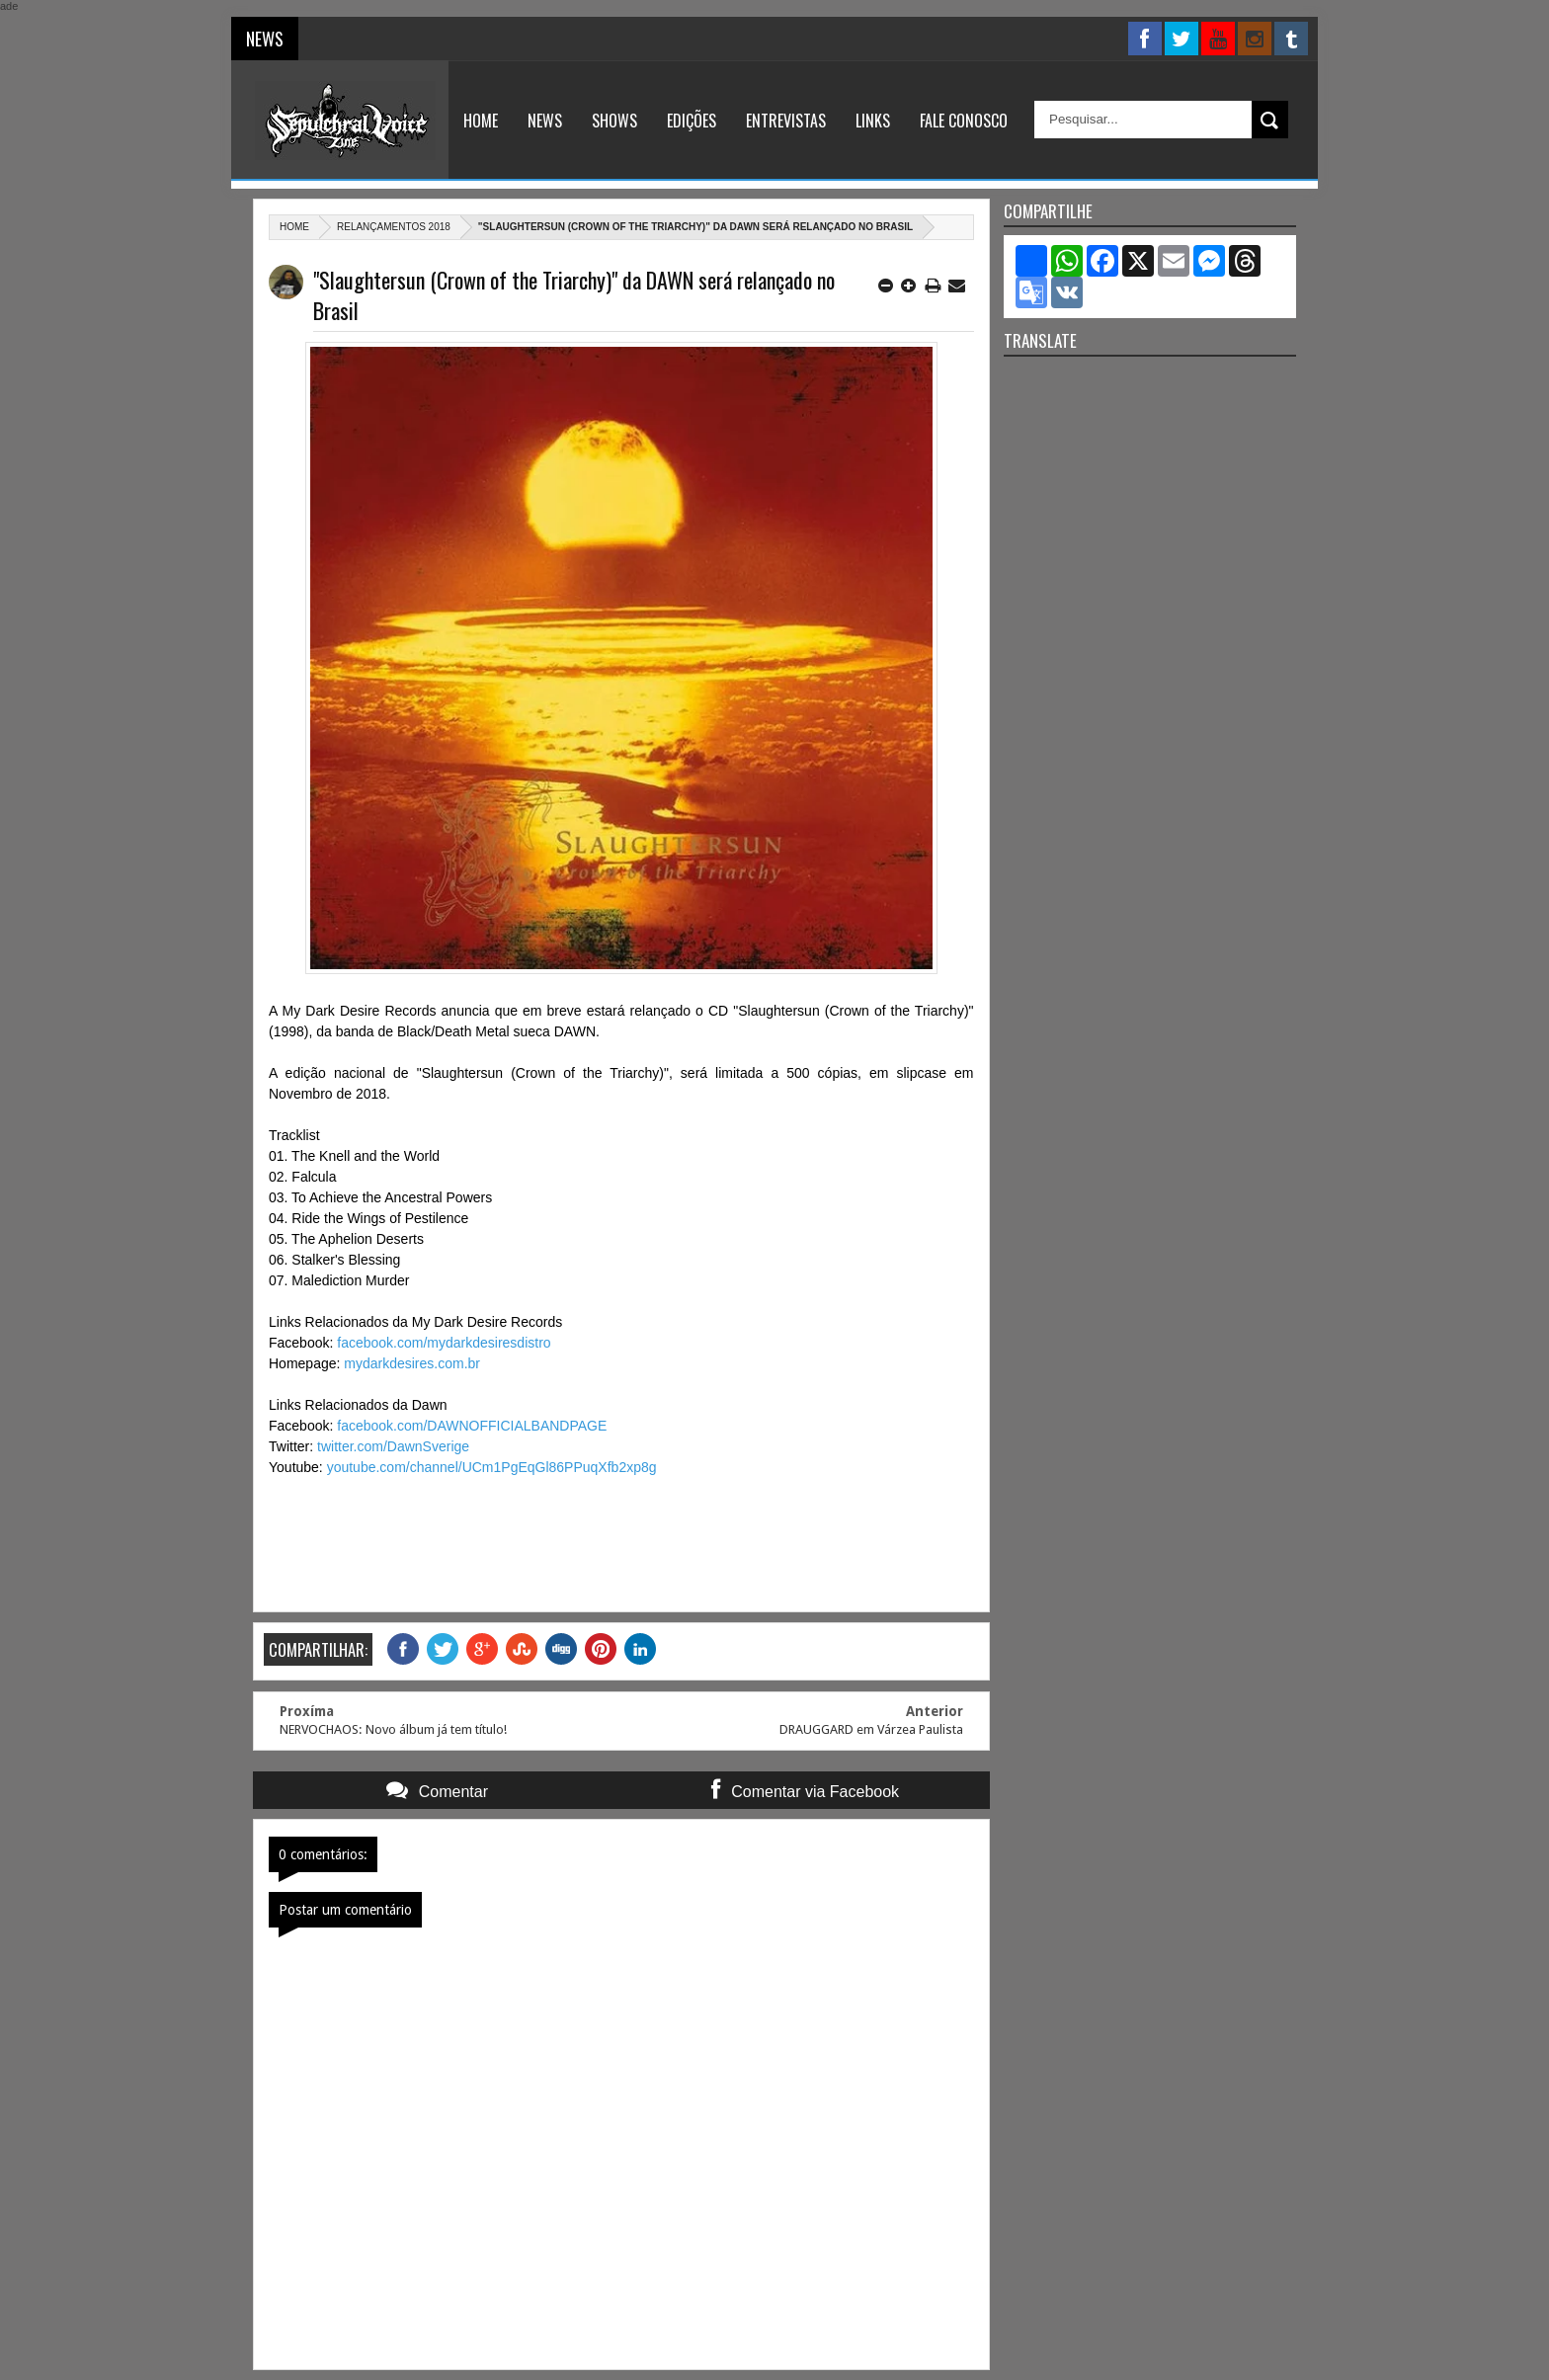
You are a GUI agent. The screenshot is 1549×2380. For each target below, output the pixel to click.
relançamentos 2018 (393, 226)
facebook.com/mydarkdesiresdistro (443, 1343)
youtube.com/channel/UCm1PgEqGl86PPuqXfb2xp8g (492, 1467)
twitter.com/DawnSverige (393, 1446)
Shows (614, 120)
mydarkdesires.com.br (412, 1363)
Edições (691, 120)
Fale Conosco (964, 120)
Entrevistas (786, 120)
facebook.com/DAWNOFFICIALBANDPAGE (472, 1426)
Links (873, 120)
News (545, 120)
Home (480, 120)
